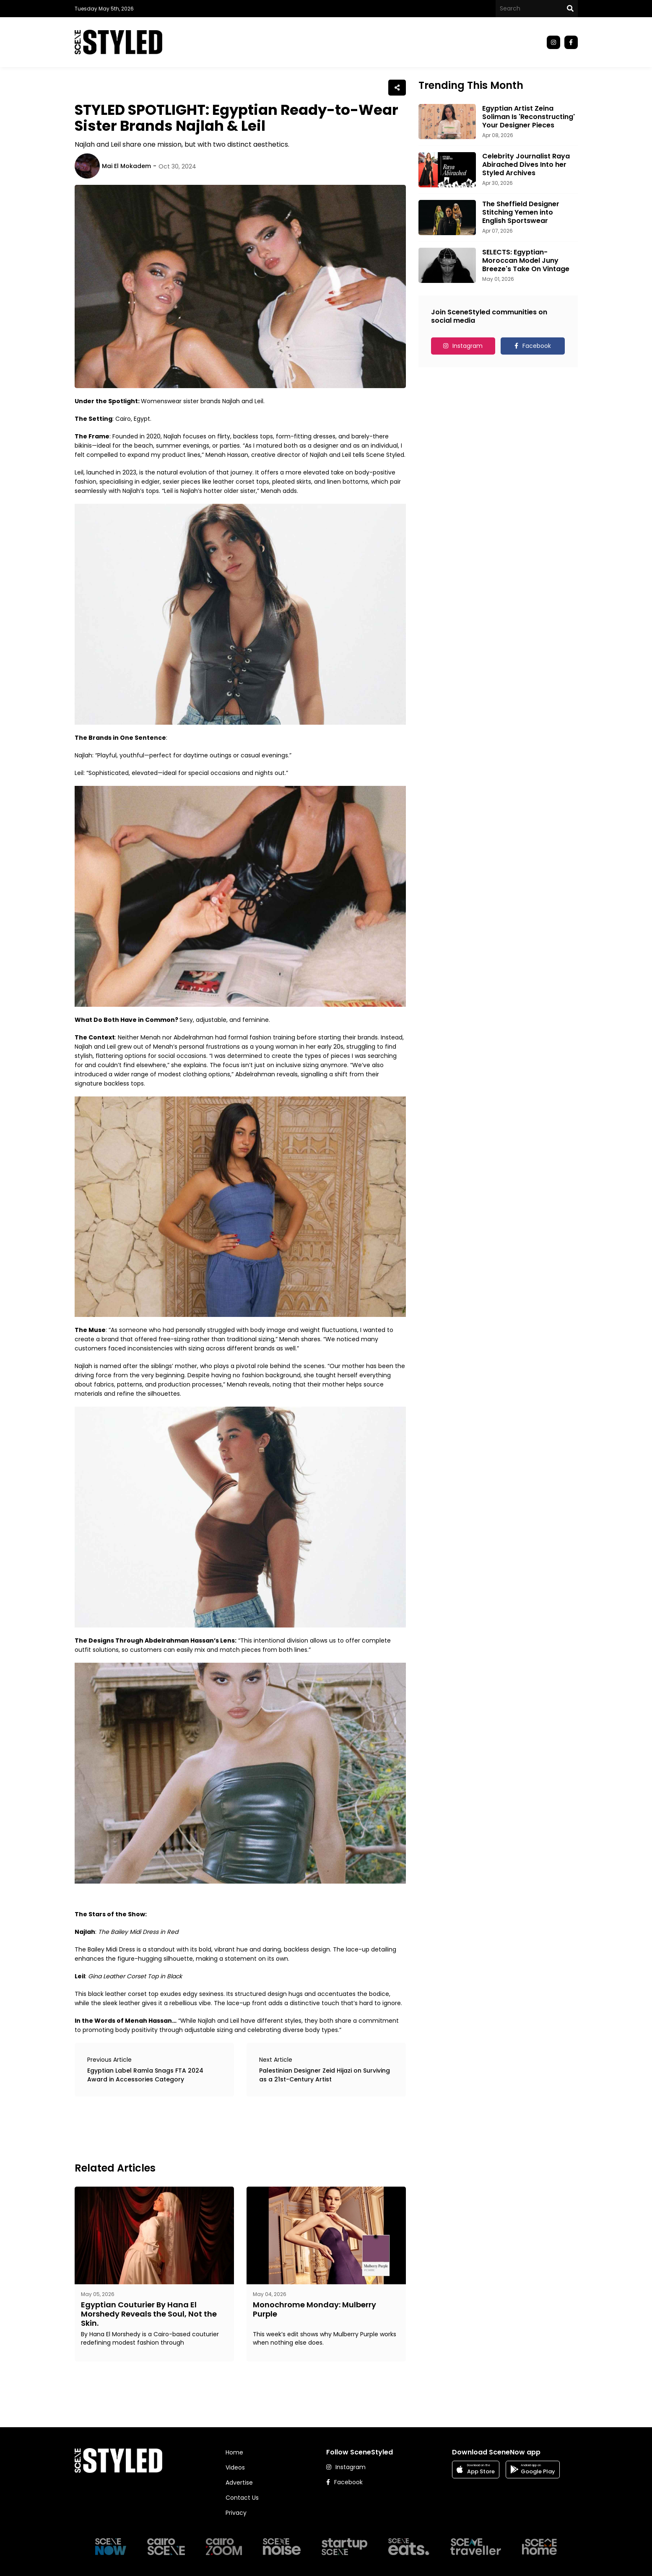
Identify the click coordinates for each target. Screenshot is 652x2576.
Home (234, 2452)
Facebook (536, 346)
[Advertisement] (227, 2128)
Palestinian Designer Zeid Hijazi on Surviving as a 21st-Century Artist (324, 2075)
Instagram (467, 346)
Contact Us (242, 2497)
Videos (235, 2467)
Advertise (239, 2482)
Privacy (236, 2513)
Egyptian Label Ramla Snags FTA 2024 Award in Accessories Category (145, 2075)
